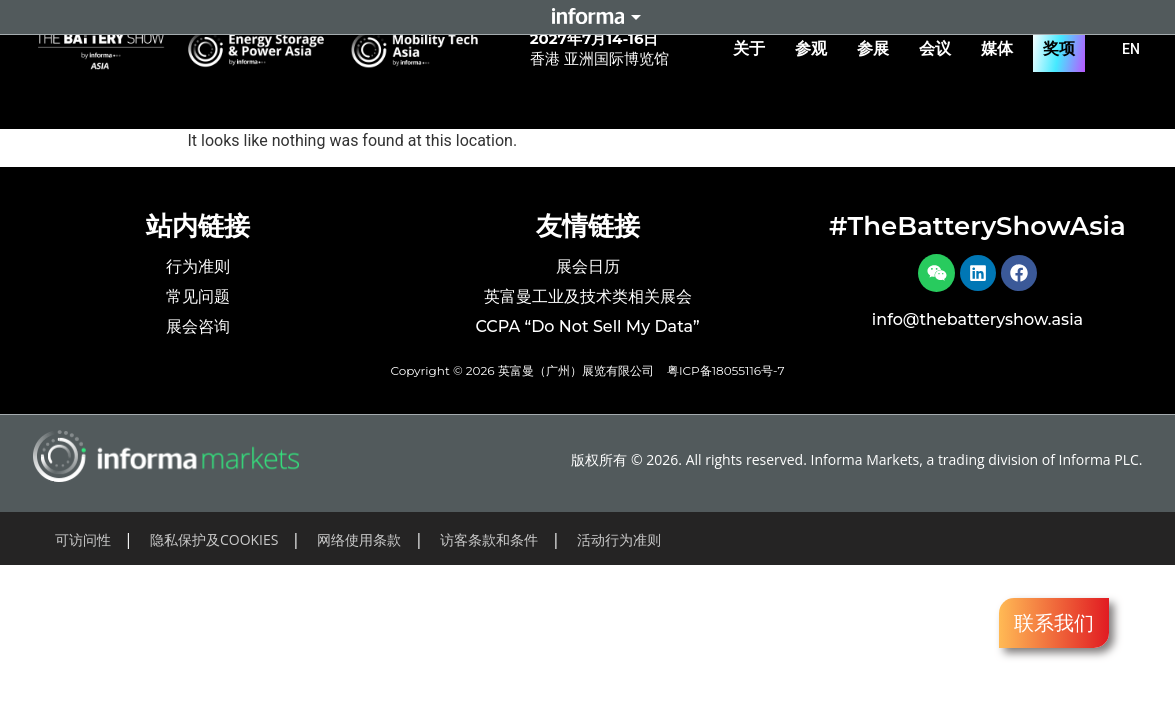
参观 (816, 49)
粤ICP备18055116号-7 (726, 375)
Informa (588, 17)
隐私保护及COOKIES (214, 544)
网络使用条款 (359, 544)
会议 (940, 49)
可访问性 (83, 544)
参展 (878, 49)
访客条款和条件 (489, 544)
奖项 (1059, 48)
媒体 (1002, 49)
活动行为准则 (619, 544)
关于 (754, 49)
